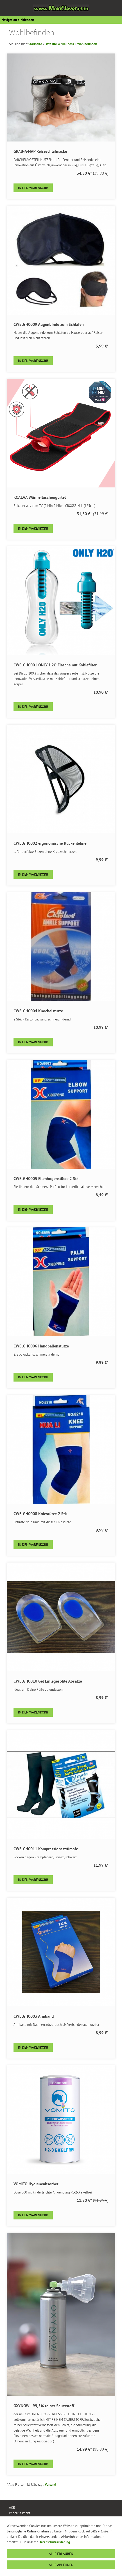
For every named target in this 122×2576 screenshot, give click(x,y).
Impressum (17, 2529)
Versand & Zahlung (22, 2518)
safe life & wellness (59, 44)
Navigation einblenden (18, 20)
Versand (50, 2484)
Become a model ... (22, 2556)
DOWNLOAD (18, 2540)
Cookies (14, 2545)
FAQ (12, 2551)
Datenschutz (18, 2524)
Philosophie (17, 2567)
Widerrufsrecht (19, 2513)
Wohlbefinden (87, 44)
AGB (12, 2507)
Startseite (35, 44)
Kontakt (14, 2534)
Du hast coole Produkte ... (27, 2562)
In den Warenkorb (33, 188)
